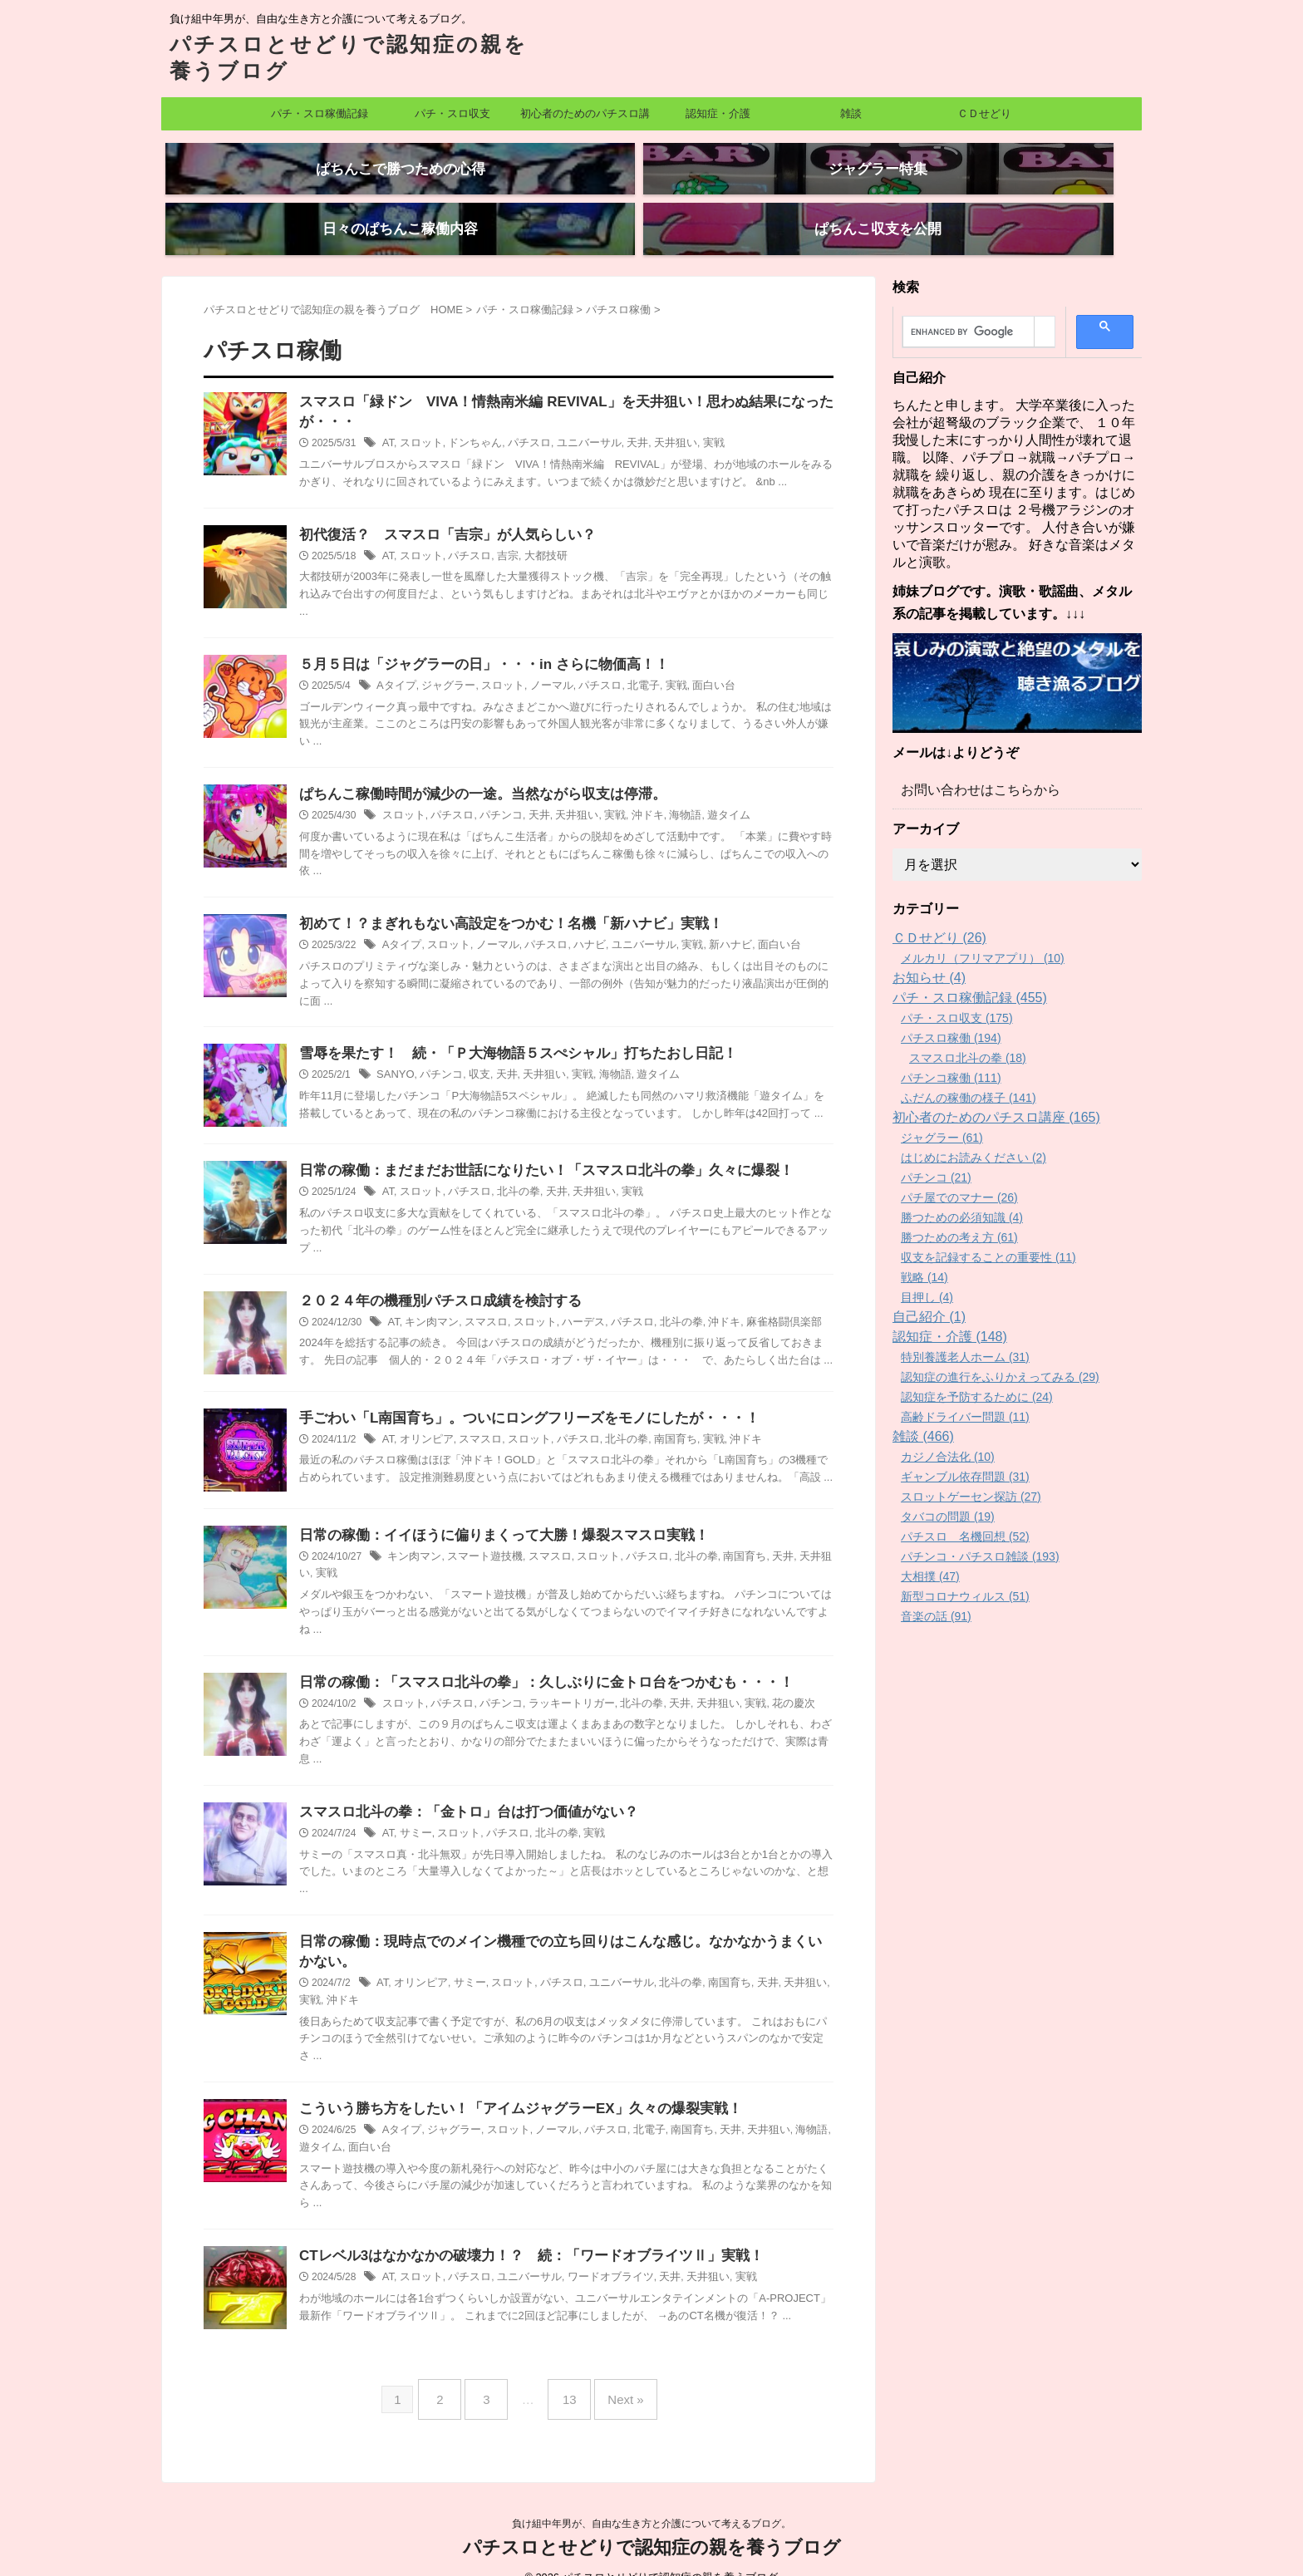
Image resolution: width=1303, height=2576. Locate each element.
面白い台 (691, 662)
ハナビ (575, 925)
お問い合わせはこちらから (970, 761)
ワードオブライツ (595, 2266)
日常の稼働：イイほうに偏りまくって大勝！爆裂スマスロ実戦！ (492, 1516)
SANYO (393, 1056)
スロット (419, 417)
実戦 (691, 417)
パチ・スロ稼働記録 (319, 113)
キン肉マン (429, 1304)
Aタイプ (394, 662)
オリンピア (424, 1421)
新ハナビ (706, 925)
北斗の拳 (509, 1173)
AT (387, 417)
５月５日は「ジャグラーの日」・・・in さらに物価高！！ (473, 640)
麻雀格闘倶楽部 (757, 1304)
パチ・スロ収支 (452, 113)
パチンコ (493, 793)
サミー (414, 1817)
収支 (472, 1056)
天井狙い (656, 417)
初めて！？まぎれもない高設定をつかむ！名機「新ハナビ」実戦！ (498, 903)
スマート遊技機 (478, 1538)
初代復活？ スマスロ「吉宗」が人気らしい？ (438, 509)
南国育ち (656, 1421)
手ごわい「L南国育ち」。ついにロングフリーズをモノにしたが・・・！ (516, 1399)
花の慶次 (765, 1686)
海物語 (665, 793)
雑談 (851, 113)
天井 (620, 417)
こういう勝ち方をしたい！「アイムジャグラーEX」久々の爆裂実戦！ (507, 2096)
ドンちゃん (469, 417)
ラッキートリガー (558, 1686)
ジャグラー (444, 662)
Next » (613, 2380)
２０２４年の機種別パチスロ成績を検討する (432, 1282)
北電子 (625, 662)
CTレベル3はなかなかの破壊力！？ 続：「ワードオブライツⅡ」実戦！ (517, 2244)
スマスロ (479, 1304)
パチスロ (519, 417)
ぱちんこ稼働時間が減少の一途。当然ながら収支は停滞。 (472, 771)
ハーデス (570, 1304)
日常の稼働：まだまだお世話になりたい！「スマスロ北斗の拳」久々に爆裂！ (532, 1151)
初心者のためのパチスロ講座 (585, 118)
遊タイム (705, 793)
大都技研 (535, 531)
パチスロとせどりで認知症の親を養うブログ (652, 2521)
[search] (968, 303)
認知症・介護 (718, 113)
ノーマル (539, 662)
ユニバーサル (575, 417)
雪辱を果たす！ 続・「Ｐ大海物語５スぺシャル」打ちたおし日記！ (505, 1034)
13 (565, 2380)
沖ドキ (630, 793)
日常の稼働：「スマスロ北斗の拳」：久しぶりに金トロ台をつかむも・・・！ (532, 1664)
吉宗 (499, 531)
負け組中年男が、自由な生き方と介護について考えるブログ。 (651, 2498)
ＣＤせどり (984, 113)
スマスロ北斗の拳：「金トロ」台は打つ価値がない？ (458, 1795)
